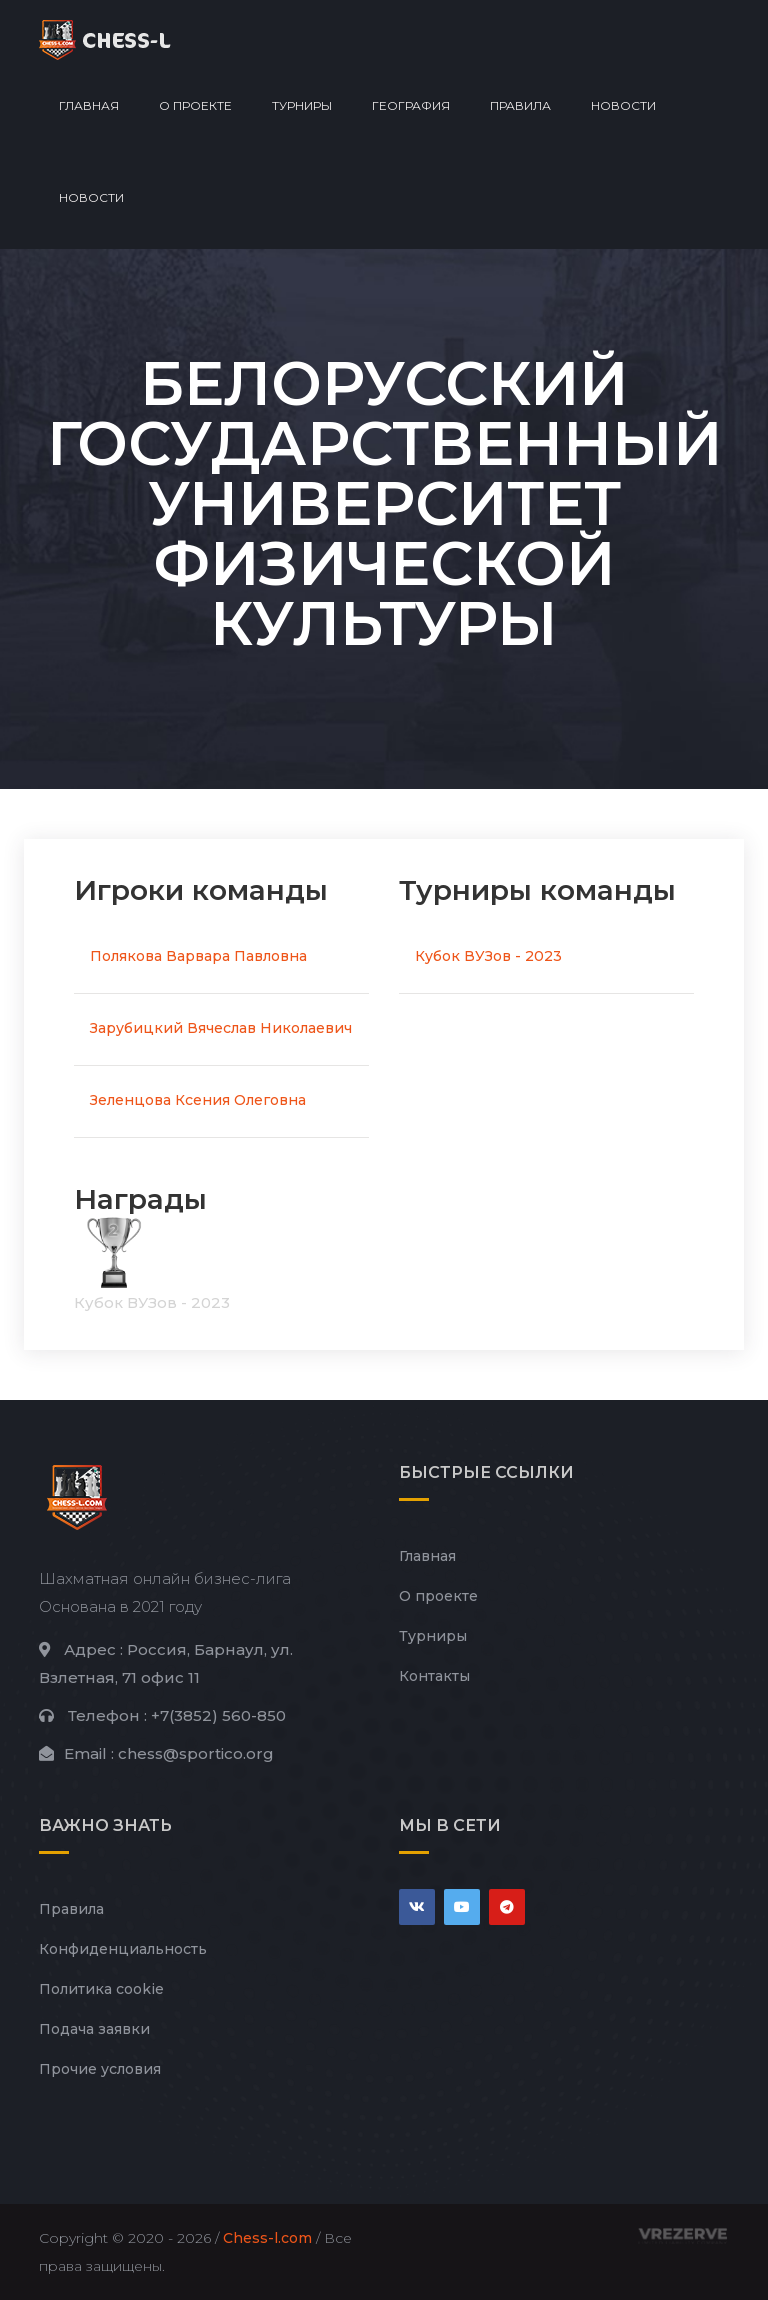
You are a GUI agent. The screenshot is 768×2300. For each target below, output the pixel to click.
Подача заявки (94, 2029)
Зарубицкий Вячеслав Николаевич (221, 1028)
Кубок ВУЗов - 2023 (488, 956)
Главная (89, 105)
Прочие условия (100, 2069)
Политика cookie (101, 1989)
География (411, 105)
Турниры (302, 105)
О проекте (195, 105)
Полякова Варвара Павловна (198, 956)
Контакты (434, 1676)
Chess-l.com (267, 2238)
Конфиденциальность (123, 1949)
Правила (520, 105)
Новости (623, 105)
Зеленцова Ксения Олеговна (198, 1100)
